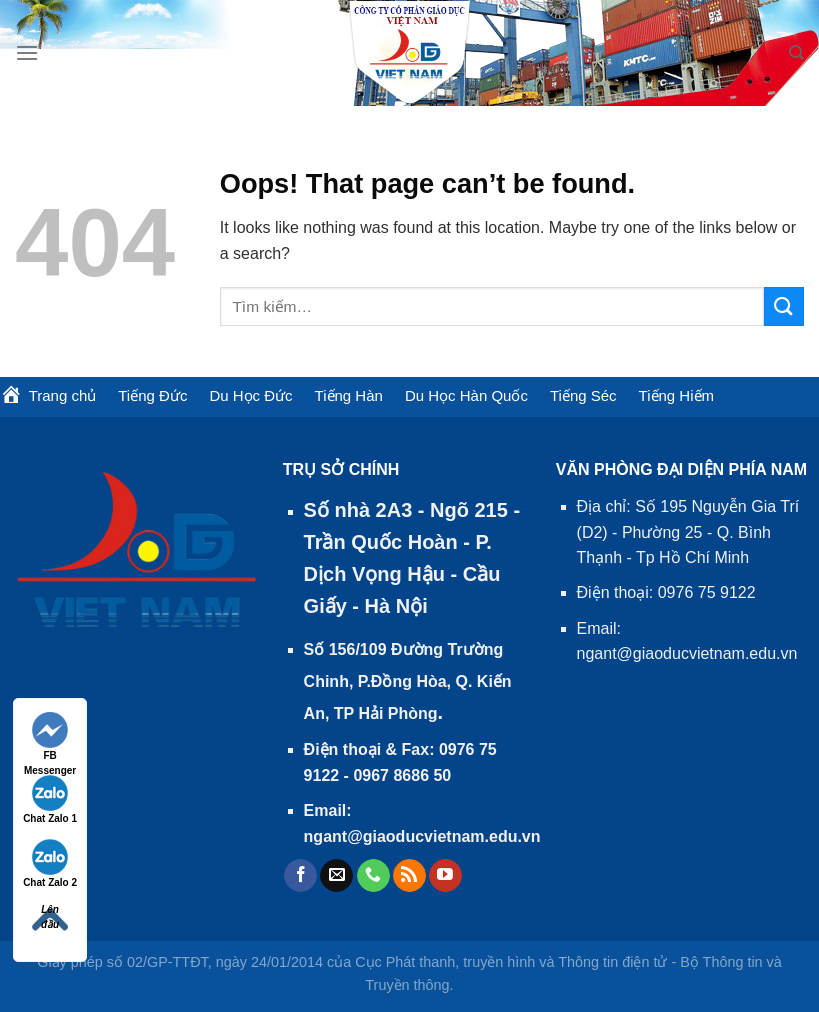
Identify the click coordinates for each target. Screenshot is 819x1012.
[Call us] (373, 876)
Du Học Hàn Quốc (466, 395)
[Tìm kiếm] (796, 53)
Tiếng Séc (583, 395)
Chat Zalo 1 (50, 799)
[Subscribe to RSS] (409, 876)
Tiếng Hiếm (676, 395)
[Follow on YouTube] (445, 876)
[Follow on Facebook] (300, 876)
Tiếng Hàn (349, 395)
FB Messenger (50, 737)
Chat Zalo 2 (50, 863)
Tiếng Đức (152, 395)
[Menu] (27, 52)
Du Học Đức (250, 395)
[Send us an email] (336, 876)
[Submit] (784, 306)
